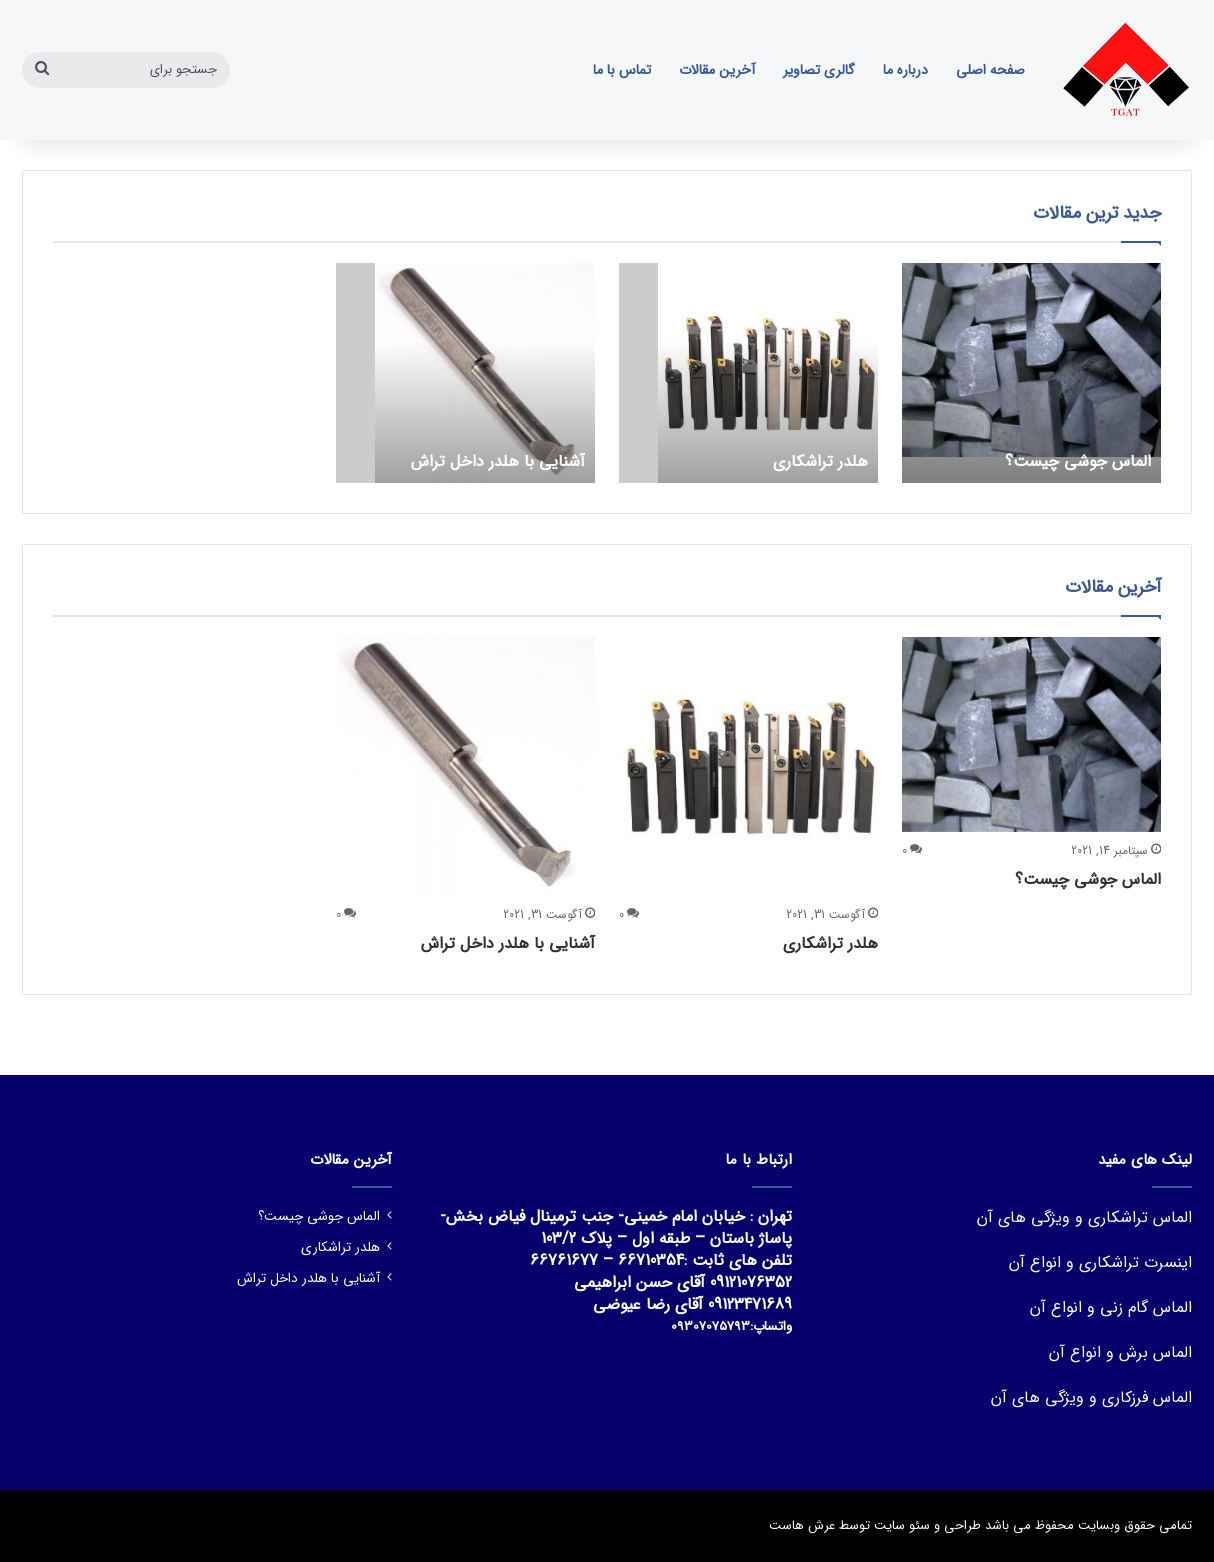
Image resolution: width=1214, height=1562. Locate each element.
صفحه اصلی (990, 70)
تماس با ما (622, 70)
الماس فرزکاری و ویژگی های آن (1091, 1397)
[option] (1031, 373)
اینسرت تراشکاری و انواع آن (1100, 1262)
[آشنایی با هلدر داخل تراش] (485, 373)
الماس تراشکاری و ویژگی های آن (1084, 1217)
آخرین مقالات (717, 70)
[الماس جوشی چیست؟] (1031, 373)
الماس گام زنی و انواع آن (1111, 1307)
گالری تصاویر (819, 70)
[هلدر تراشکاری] (768, 373)
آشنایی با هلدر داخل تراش (508, 943)
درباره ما (905, 70)
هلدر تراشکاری (830, 943)
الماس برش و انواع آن (1120, 1352)
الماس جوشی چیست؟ (1088, 879)
